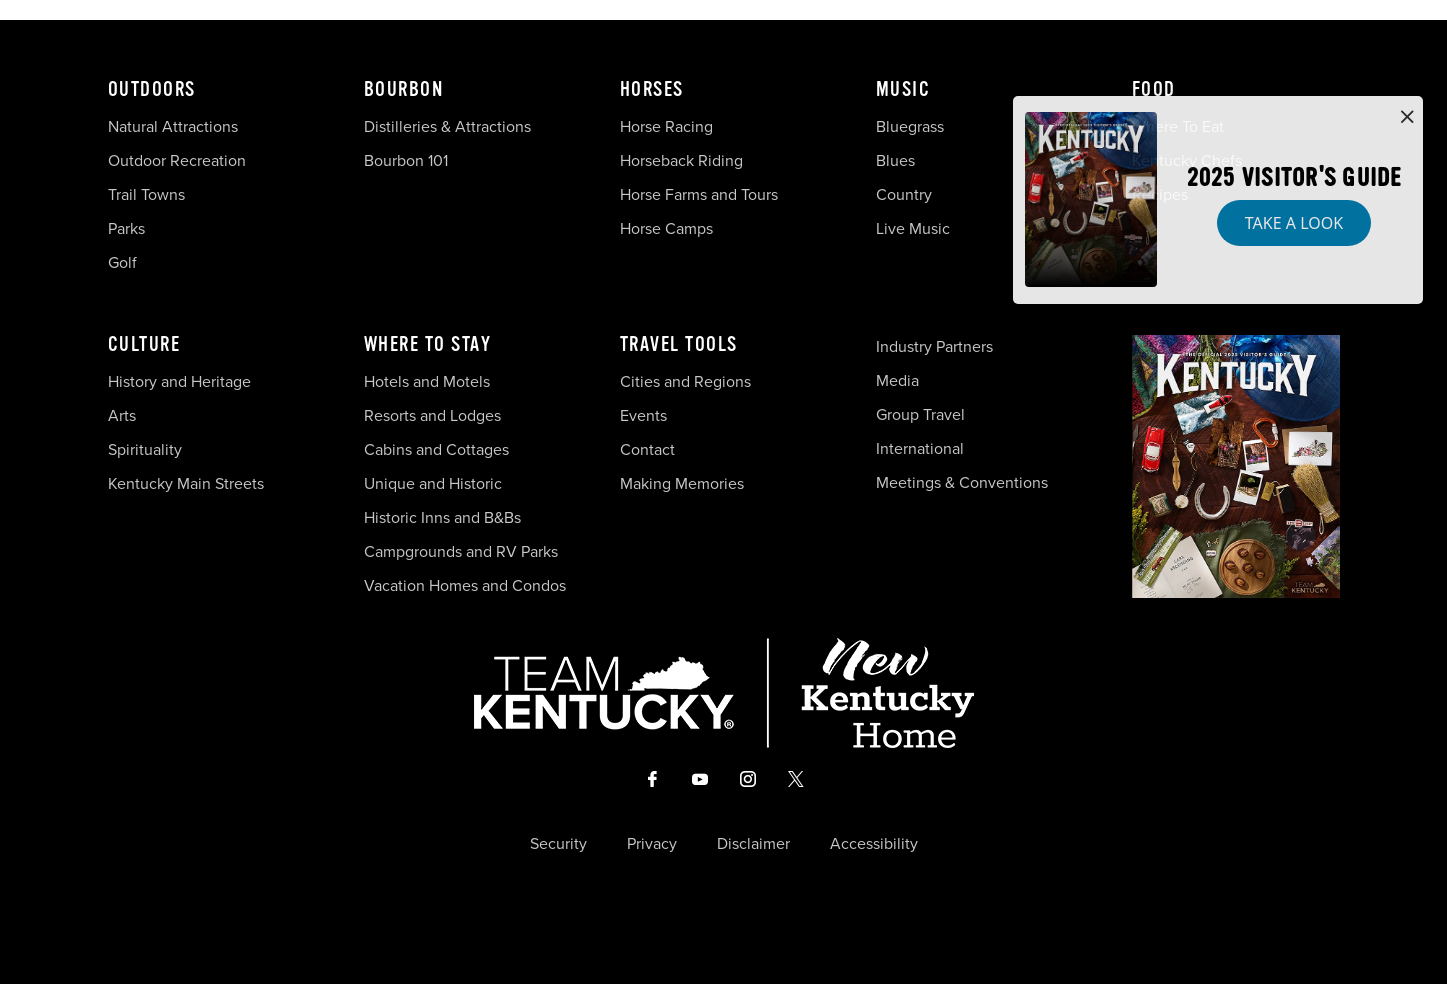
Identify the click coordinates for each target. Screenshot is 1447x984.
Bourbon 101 (406, 160)
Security (558, 844)
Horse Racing (666, 126)
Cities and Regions (685, 381)
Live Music (913, 228)
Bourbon (404, 90)
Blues (895, 160)
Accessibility (874, 844)
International (920, 448)
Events (643, 415)
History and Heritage (181, 381)
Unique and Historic (433, 483)
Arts (122, 415)
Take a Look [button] (1294, 223)
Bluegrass (910, 126)
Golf (122, 262)
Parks (126, 228)
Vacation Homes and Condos (465, 585)
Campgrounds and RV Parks (461, 551)
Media (897, 380)
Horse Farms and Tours (699, 194)
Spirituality (147, 449)
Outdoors (152, 90)
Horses (652, 90)
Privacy (652, 844)
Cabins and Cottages (436, 449)
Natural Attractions (173, 126)
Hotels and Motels (427, 381)
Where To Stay (428, 345)
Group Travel (920, 414)
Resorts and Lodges (432, 415)
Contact (647, 449)
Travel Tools (679, 345)
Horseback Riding (681, 160)
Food (1154, 90)
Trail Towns (146, 194)
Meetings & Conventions (962, 482)
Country (904, 194)
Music (903, 90)
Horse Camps (666, 228)
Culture (144, 345)
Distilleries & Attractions (447, 126)
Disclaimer (753, 844)
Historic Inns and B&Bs (442, 517)
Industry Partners (934, 346)
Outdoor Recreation (177, 160)
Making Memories (682, 483)
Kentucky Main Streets (186, 483)
